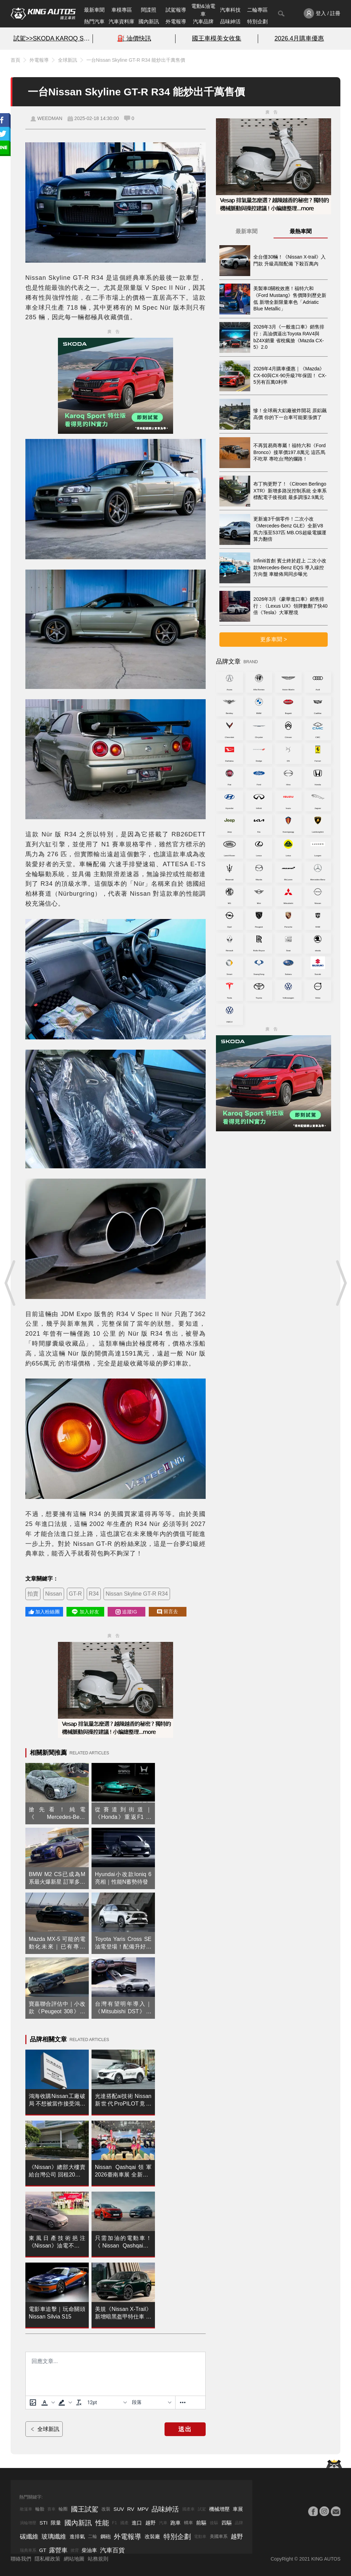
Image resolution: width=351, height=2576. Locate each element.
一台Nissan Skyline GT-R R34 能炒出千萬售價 (135, 60)
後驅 (214, 2522)
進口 (137, 2523)
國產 (124, 2522)
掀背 (75, 2550)
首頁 (15, 60)
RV (130, 2509)
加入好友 (85, 1611)
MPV (143, 2509)
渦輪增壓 (28, 2522)
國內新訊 (148, 21)
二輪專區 (257, 10)
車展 (238, 2509)
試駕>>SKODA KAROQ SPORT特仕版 (51, 38)
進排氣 (77, 2536)
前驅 (201, 2523)
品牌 (239, 2522)
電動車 (200, 2536)
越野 (150, 2523)
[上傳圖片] (33, 2402)
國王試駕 (84, 2509)
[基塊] (151, 2402)
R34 (94, 1594)
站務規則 (98, 2559)
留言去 (167, 1611)
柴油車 (89, 2550)
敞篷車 (26, 2509)
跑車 (175, 2523)
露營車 (58, 2550)
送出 (185, 2429)
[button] (47, 2402)
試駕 (202, 2509)
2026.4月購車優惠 (299, 38)
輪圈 (63, 2509)
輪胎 (39, 2509)
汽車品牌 (203, 21)
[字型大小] (107, 2402)
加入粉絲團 (44, 1611)
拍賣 (32, 1594)
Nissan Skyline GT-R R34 (137, 1594)
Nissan (53, 1594)
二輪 (92, 2536)
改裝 (105, 2509)
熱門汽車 (94, 21)
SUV (118, 2509)
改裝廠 (152, 2536)
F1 (114, 2522)
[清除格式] (79, 2402)
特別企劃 (257, 21)
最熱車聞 (301, 231)
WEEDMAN (49, 118)
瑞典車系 (28, 2550)
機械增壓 (219, 2509)
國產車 (188, 2509)
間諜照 (148, 10)
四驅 (226, 2523)
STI (43, 2523)
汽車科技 (230, 10)
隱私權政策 (47, 2559)
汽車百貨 (112, 2550)
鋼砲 (105, 2536)
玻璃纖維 (53, 2536)
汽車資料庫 (121, 21)
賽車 (51, 2509)
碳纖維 (29, 2536)
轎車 (188, 2522)
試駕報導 (176, 10)
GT (42, 2550)
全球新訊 (67, 60)
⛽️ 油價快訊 (134, 38)
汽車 (163, 2522)
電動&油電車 (203, 10)
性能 (102, 2523)
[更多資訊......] (183, 2402)
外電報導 (176, 21)
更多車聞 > (273, 639)
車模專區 (121, 10)
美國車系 (219, 2536)
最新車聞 (94, 10)
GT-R (75, 1594)
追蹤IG (126, 1611)
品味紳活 (230, 21)
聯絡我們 (21, 2559)
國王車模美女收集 (216, 38)
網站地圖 (74, 2559)
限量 (56, 2523)
